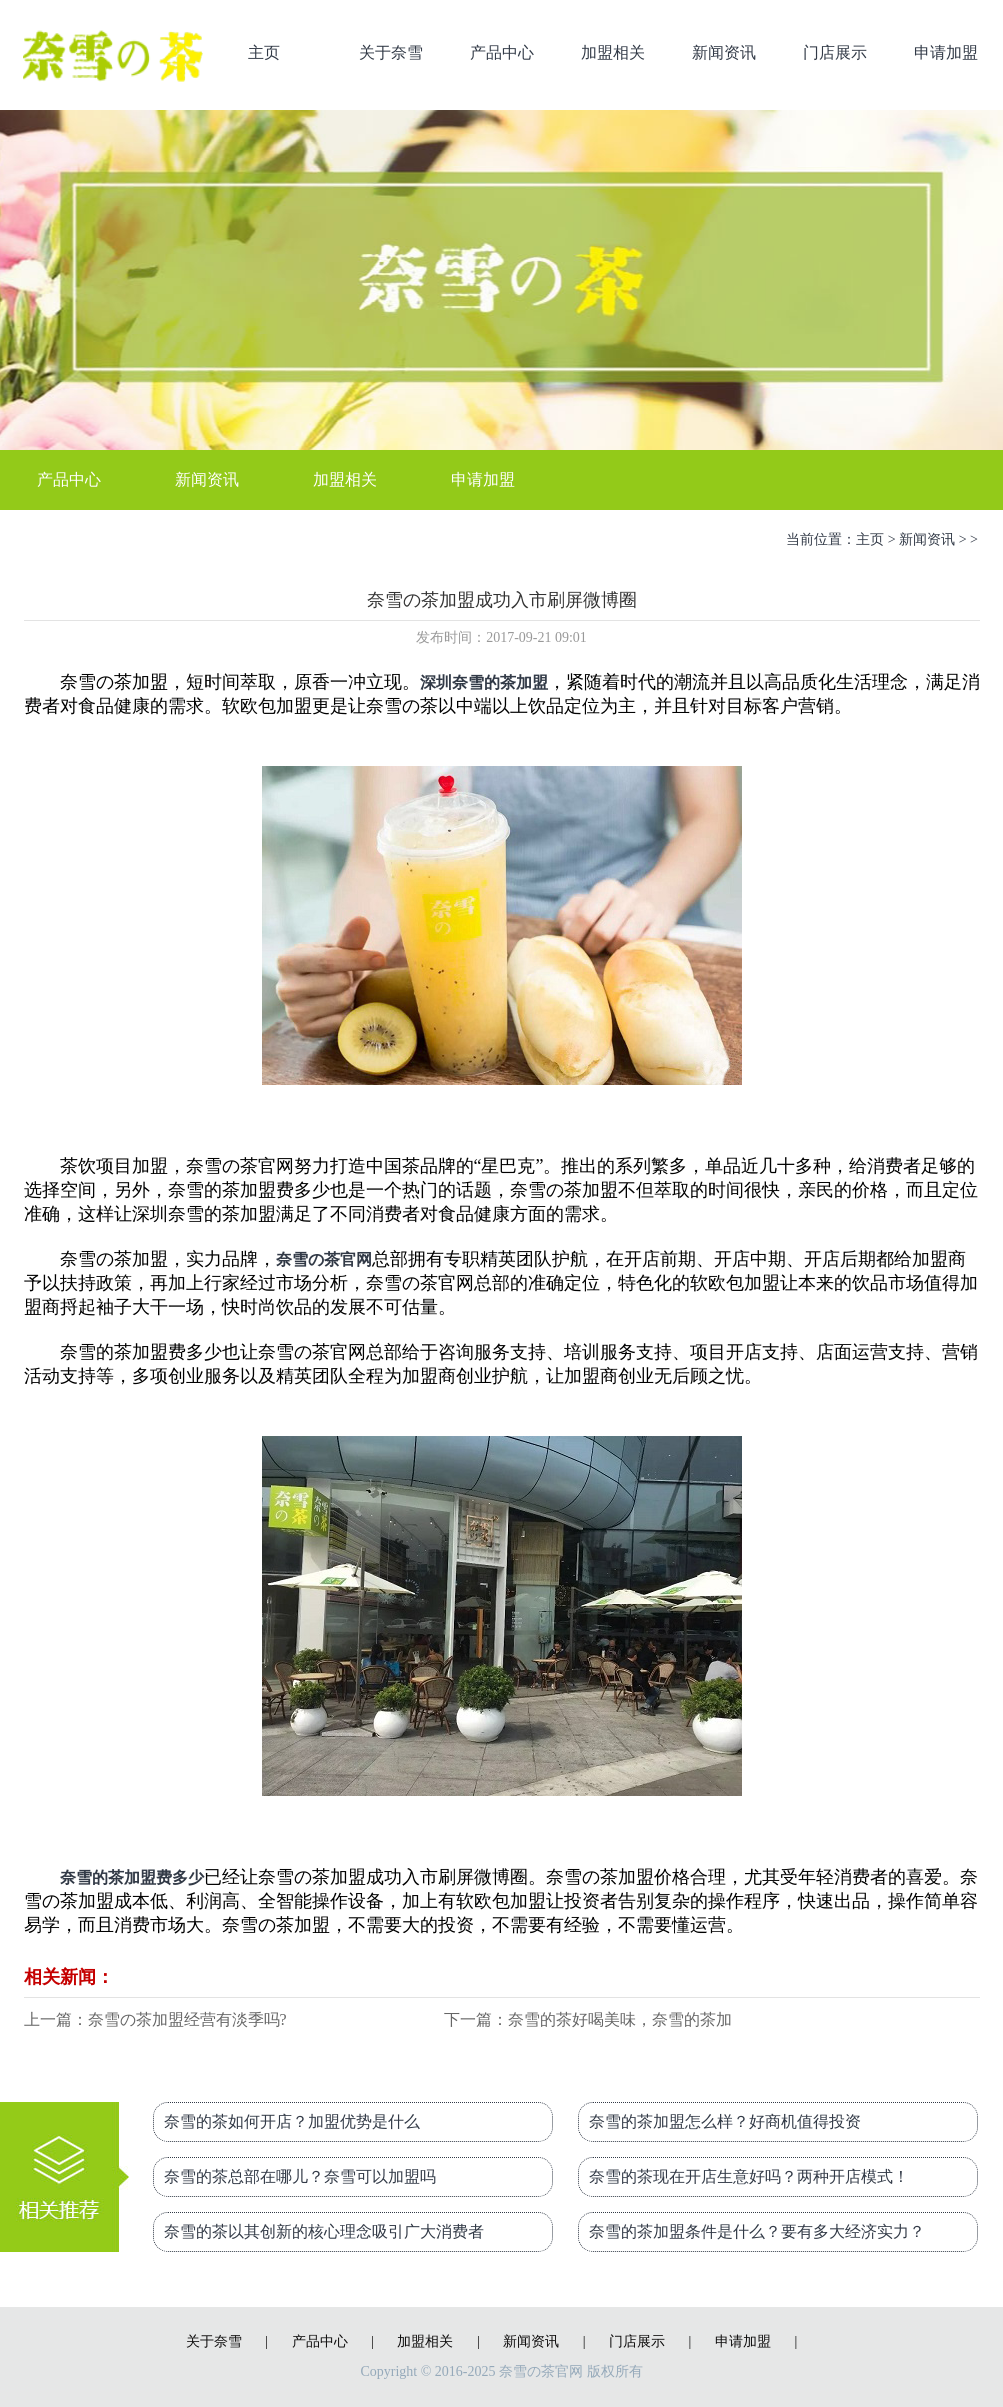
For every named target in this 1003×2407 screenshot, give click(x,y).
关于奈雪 (391, 52)
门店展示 (835, 52)
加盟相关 (613, 52)
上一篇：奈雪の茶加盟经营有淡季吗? (155, 2019)
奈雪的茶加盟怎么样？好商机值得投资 (725, 2121)
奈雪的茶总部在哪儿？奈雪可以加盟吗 (300, 2176)
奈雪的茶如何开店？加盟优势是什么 (292, 2121)
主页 (264, 52)
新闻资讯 (724, 52)
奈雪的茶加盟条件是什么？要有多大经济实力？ (757, 2231)
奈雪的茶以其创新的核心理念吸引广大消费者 (324, 2231)
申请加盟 (946, 52)
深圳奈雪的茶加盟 (484, 682)
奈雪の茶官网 (324, 1259)
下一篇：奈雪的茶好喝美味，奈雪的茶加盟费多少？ (588, 2021)
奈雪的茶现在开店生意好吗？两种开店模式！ (749, 2176)
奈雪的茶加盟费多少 (132, 1877)
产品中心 (502, 52)
